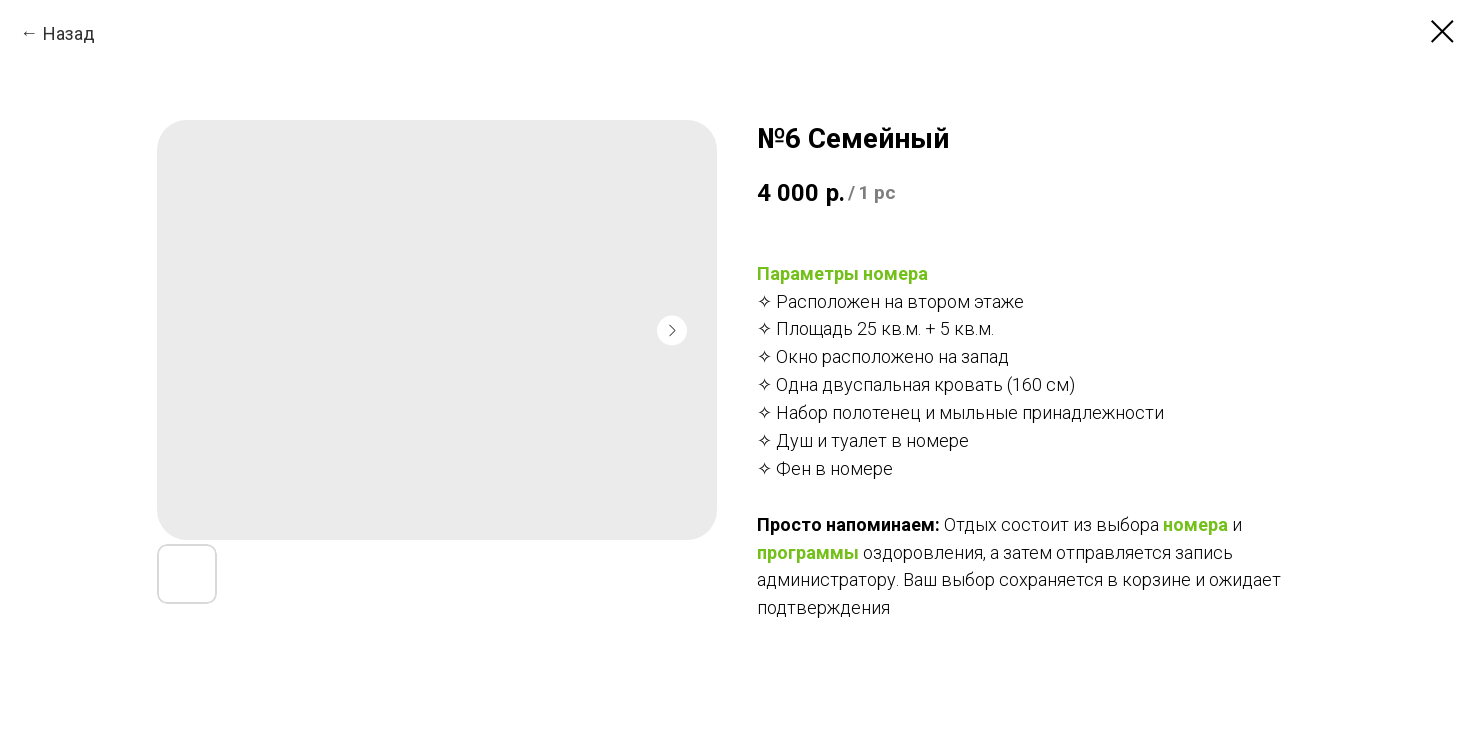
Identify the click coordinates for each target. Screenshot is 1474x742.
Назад (69, 33)
